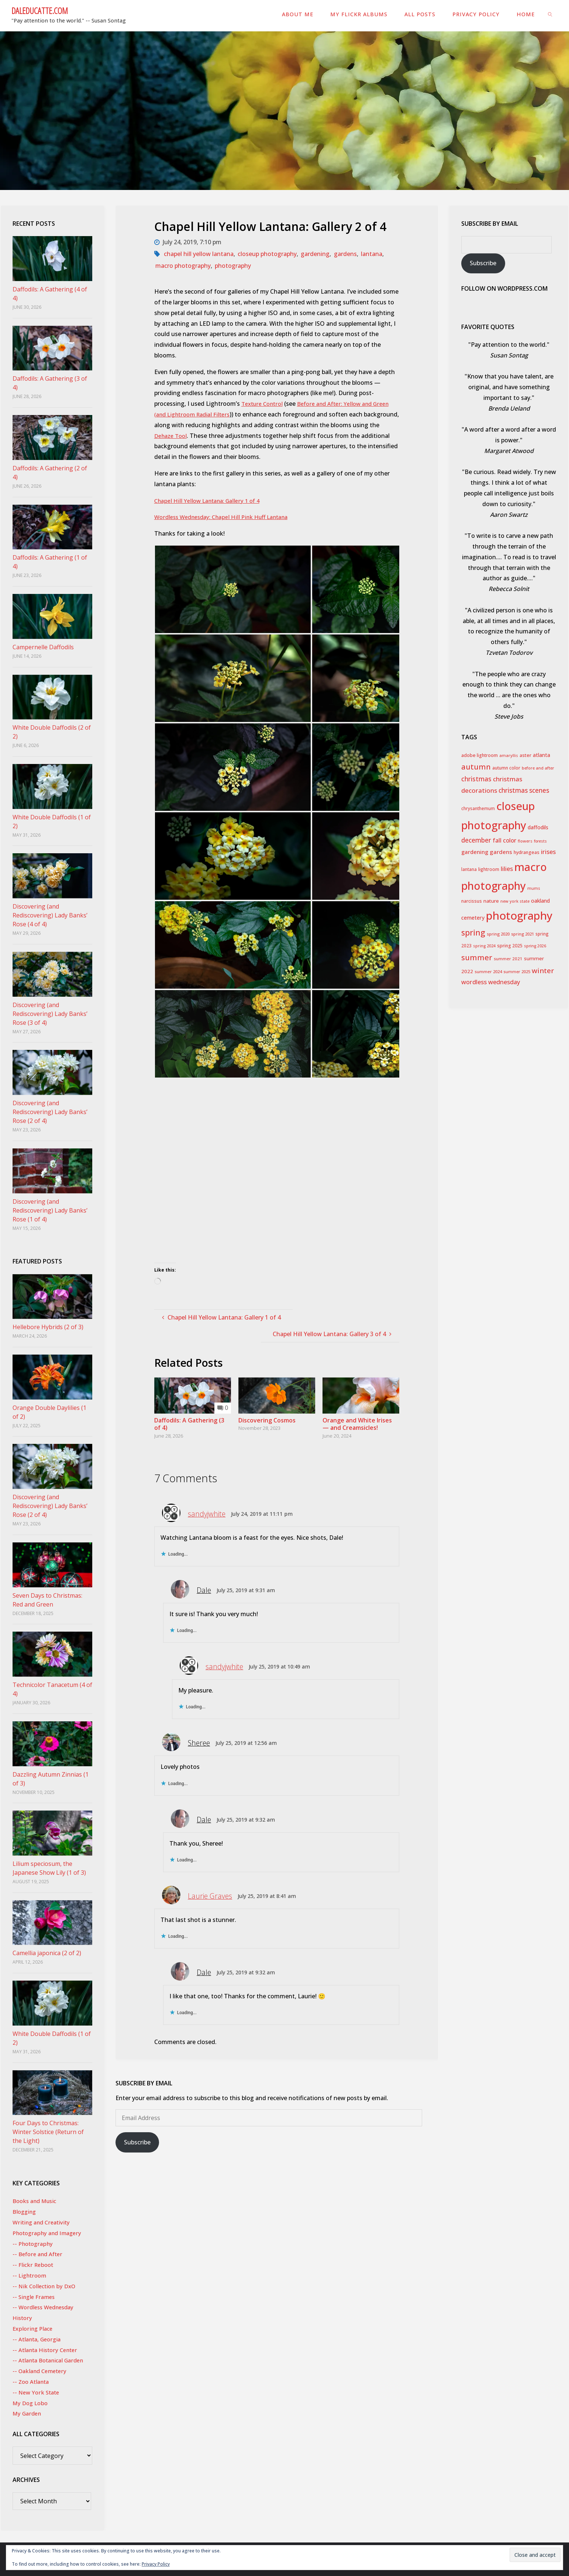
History (23, 2318)
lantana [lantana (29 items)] (469, 869)
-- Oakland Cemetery (41, 2371)
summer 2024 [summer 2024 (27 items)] (488, 971)
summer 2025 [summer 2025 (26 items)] (516, 971)
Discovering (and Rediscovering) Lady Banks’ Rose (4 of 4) (50, 915)
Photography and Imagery (49, 2233)
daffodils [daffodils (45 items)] (538, 827)
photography (233, 266)
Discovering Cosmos (267, 1420)
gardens (345, 254)
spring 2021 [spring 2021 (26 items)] (522, 934)
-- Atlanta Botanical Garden (51, 2360)
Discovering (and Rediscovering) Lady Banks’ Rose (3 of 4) (50, 1014)
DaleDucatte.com (39, 10)
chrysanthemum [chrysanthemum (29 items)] (478, 808)
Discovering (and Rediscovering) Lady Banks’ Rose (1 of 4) (50, 1210)
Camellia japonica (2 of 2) (47, 1953)
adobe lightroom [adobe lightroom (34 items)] (479, 755)
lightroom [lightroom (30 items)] (488, 869)
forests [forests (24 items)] (540, 841)
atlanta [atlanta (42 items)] (541, 755)
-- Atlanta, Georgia (38, 2339)
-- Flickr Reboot (34, 2265)
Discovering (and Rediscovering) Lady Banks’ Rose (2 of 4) (50, 1112)
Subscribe (137, 2142)
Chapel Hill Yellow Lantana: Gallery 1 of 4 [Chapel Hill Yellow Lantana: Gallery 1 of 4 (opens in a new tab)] (211, 501)
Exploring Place (34, 2328)
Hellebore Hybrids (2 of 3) (48, 1327)
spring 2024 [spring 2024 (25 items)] (484, 945)
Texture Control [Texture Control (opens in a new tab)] (263, 404)
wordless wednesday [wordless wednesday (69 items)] (490, 982)
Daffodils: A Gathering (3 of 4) (189, 1424)
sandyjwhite (206, 1514)
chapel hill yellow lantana (199, 254)
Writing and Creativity (43, 2222)
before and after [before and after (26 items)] (538, 768)
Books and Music (37, 2201)
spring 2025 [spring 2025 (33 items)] (510, 946)
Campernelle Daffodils (43, 647)
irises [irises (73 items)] (548, 851)
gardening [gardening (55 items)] (474, 851)
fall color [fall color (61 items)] (504, 840)
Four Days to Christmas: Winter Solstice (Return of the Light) (48, 2132)
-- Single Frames (35, 2297)
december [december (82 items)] (476, 840)
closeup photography (267, 254)
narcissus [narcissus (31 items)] (471, 901)
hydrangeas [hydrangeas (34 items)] (526, 852)
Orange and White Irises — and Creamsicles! (357, 1424)
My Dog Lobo (31, 2403)
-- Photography (34, 2244)
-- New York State (37, 2392)
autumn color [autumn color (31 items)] (506, 768)
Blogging (25, 2211)
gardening (315, 254)
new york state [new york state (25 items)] (515, 901)
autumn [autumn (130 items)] (476, 767)
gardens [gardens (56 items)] (501, 851)
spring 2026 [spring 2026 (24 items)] (535, 945)
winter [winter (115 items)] (543, 970)
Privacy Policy (156, 2564)
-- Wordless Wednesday (45, 2307)
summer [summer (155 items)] (476, 957)
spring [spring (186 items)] (473, 932)
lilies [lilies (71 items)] (507, 868)
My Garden (28, 2413)
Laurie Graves (210, 1896)
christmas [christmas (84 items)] (476, 779)
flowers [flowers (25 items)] (525, 841)
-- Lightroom (30, 2275)
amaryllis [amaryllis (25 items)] (508, 755)
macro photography (183, 266)
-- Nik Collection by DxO (46, 2286)
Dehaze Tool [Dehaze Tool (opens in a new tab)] (200, 436)
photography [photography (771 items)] (519, 915)
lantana (371, 254)
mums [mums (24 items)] (533, 888)
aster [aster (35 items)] (525, 755)
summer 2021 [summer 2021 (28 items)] (508, 958)
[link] (550, 14)
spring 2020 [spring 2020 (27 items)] (498, 934)
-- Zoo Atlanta (32, 2382)
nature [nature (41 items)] (491, 901)
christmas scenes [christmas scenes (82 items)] (524, 790)
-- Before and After (39, 2254)
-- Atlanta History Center (47, 2350)
